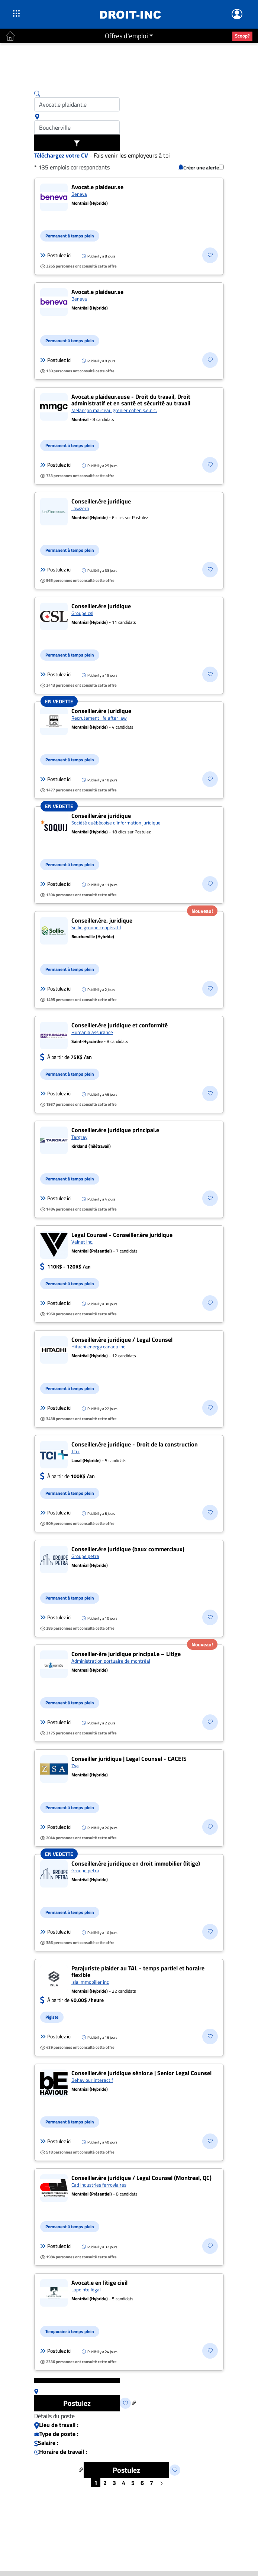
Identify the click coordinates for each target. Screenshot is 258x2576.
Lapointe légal (86, 2289)
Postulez (77, 2403)
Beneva (79, 194)
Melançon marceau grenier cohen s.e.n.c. (114, 410)
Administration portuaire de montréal (110, 1661)
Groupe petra (85, 1556)
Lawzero (80, 508)
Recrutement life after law (99, 718)
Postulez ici (55, 255)
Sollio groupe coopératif (96, 927)
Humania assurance (92, 1032)
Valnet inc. (82, 1241)
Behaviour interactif (92, 2080)
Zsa (75, 1765)
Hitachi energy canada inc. (98, 1346)
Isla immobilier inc (90, 1982)
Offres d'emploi (126, 36)
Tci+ (75, 1451)
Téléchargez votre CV (61, 155)
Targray (79, 1137)
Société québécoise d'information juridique (116, 822)
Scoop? (242, 35)
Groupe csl (82, 613)
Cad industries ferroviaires (98, 2184)
